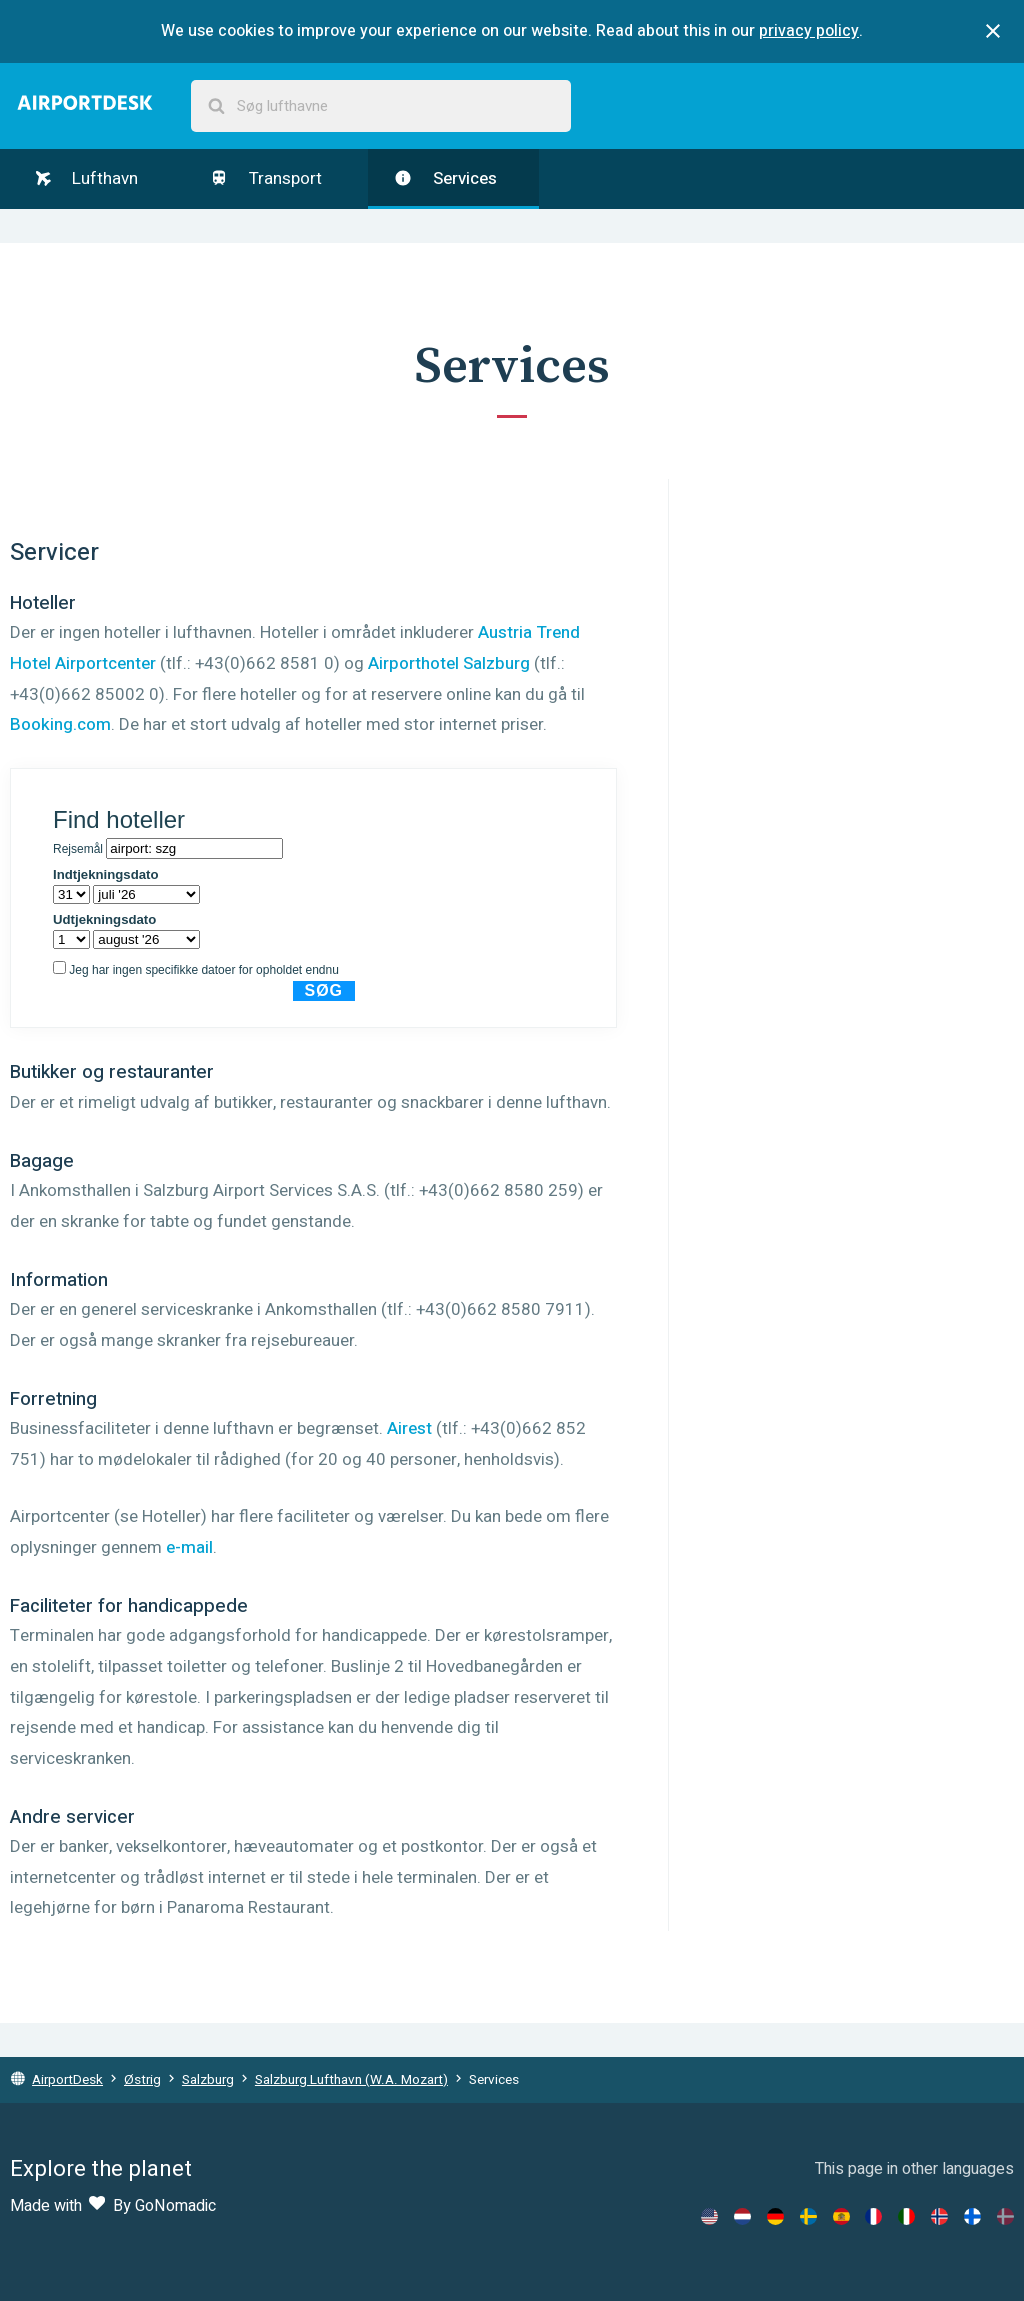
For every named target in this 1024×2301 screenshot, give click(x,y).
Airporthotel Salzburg (449, 663)
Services (445, 178)
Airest (409, 1428)
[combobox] (381, 106)
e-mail (189, 1547)
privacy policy (809, 31)
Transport (266, 178)
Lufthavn (87, 178)
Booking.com (60, 724)
